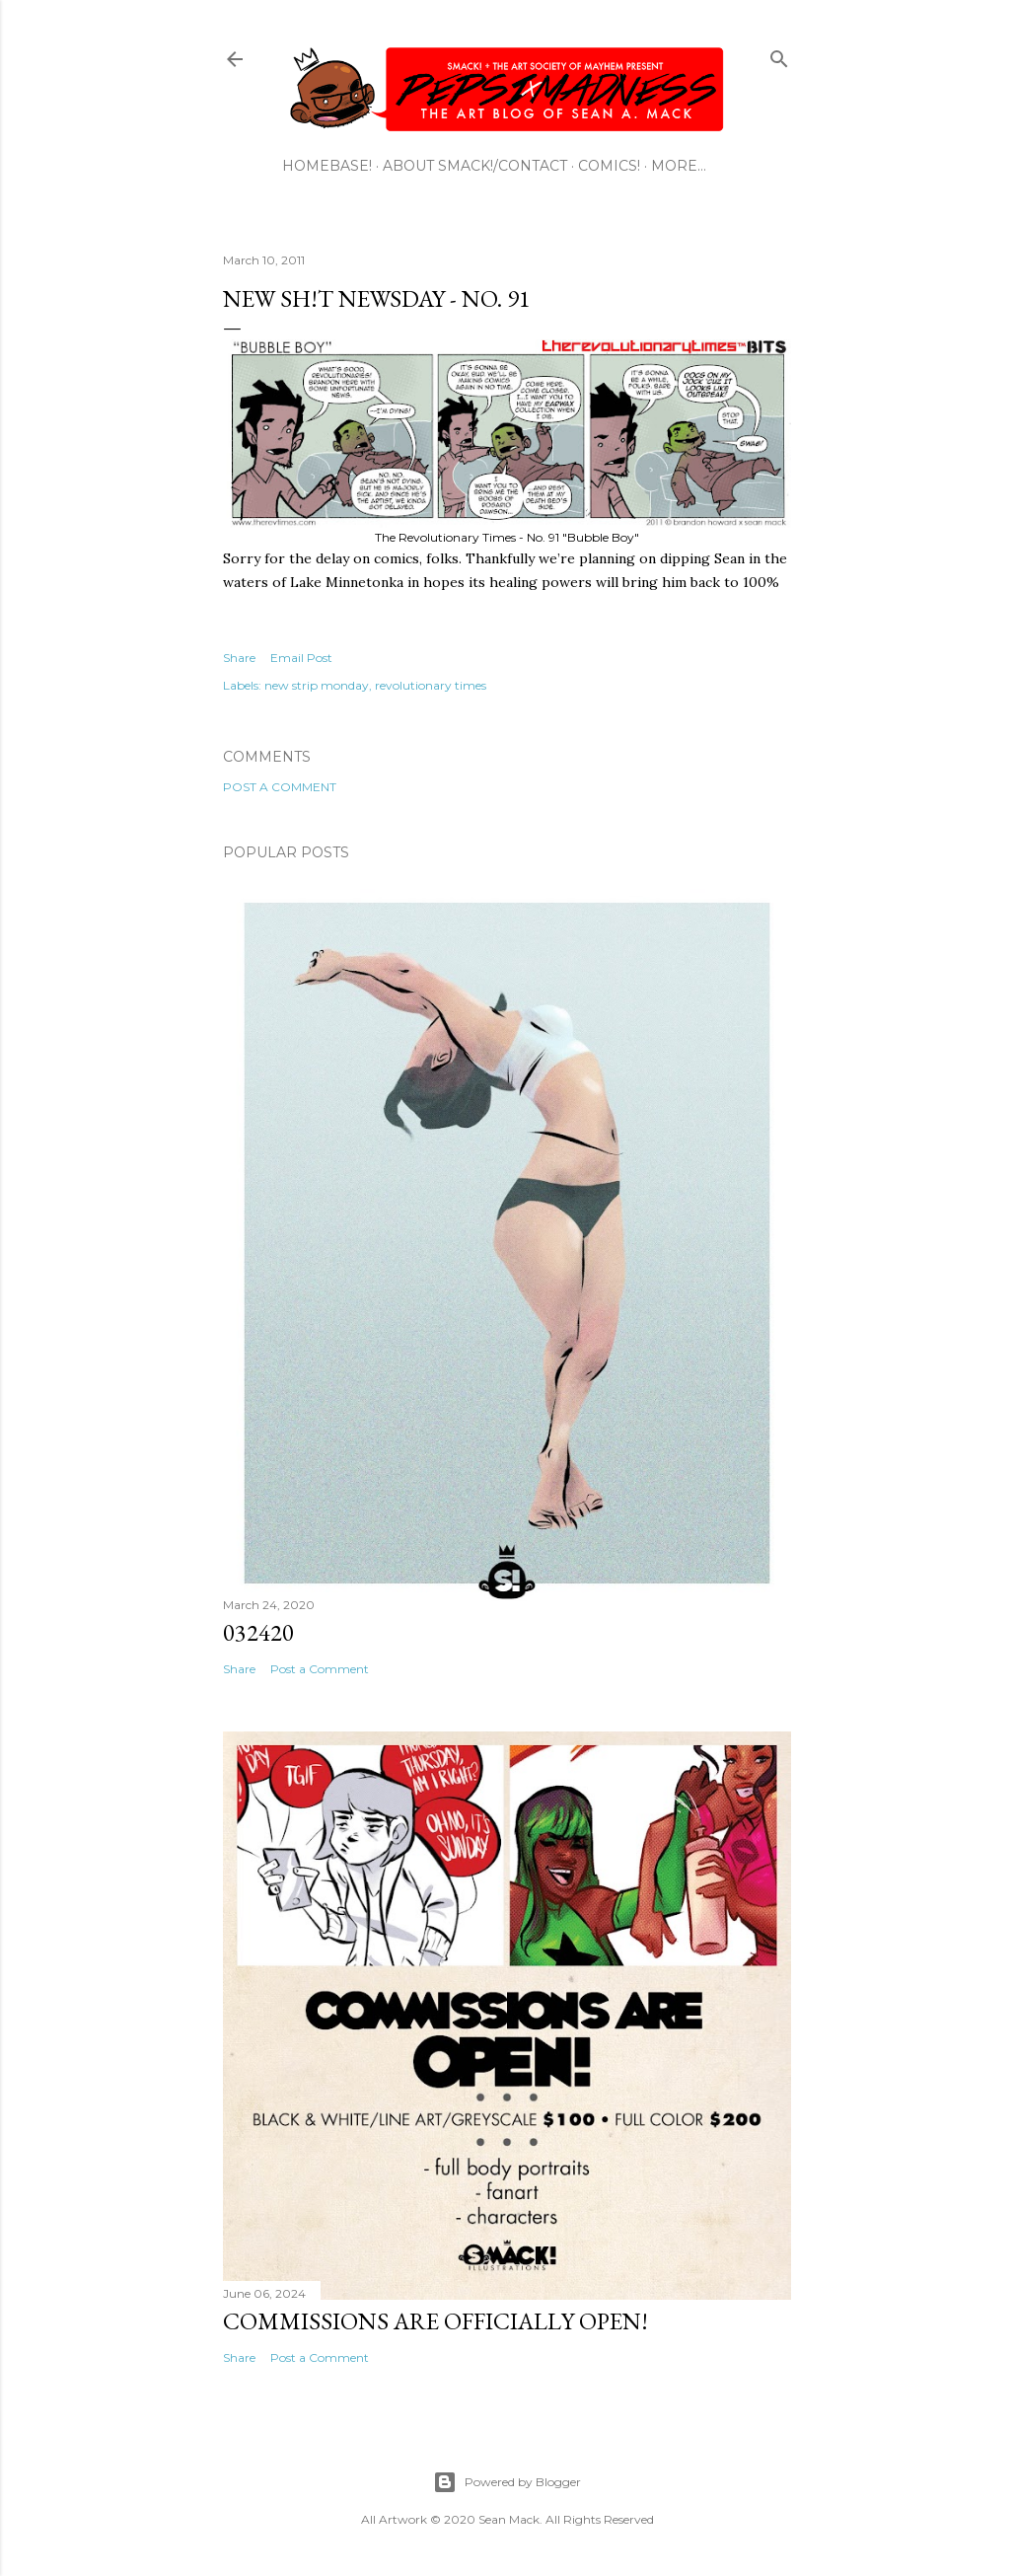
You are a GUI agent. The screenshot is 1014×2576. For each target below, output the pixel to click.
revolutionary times (430, 685)
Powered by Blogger (507, 2482)
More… (678, 166)
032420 (258, 1632)
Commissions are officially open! (435, 2321)
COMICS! (609, 166)
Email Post (301, 657)
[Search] (779, 55)
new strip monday (316, 685)
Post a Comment (279, 786)
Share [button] (239, 657)
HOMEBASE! (327, 166)
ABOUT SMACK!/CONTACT (475, 166)
